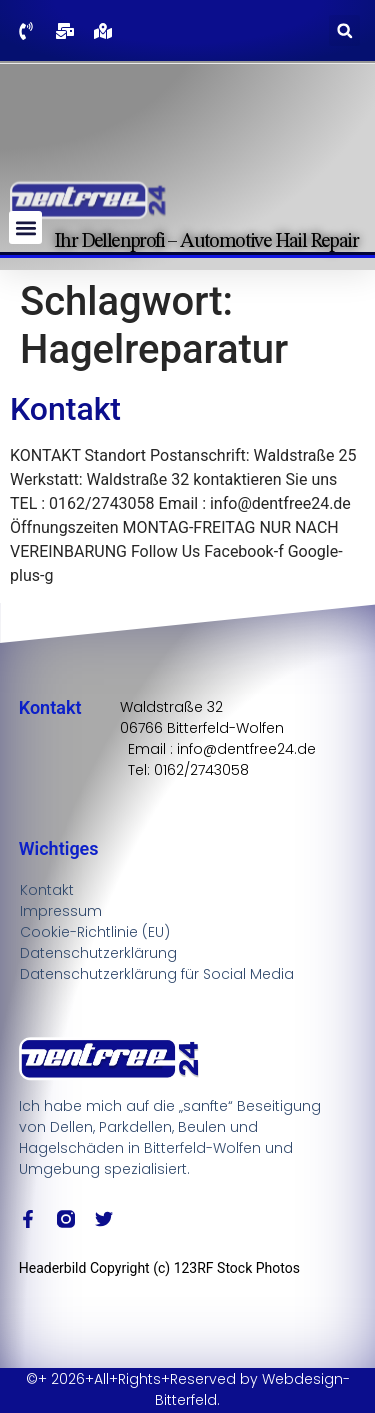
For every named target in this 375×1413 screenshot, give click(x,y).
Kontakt (65, 409)
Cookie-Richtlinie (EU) (95, 932)
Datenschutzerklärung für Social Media (157, 974)
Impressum (61, 911)
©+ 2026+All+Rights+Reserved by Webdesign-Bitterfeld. (188, 1389)
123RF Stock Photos (237, 1268)
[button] (344, 30)
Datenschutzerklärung (98, 953)
